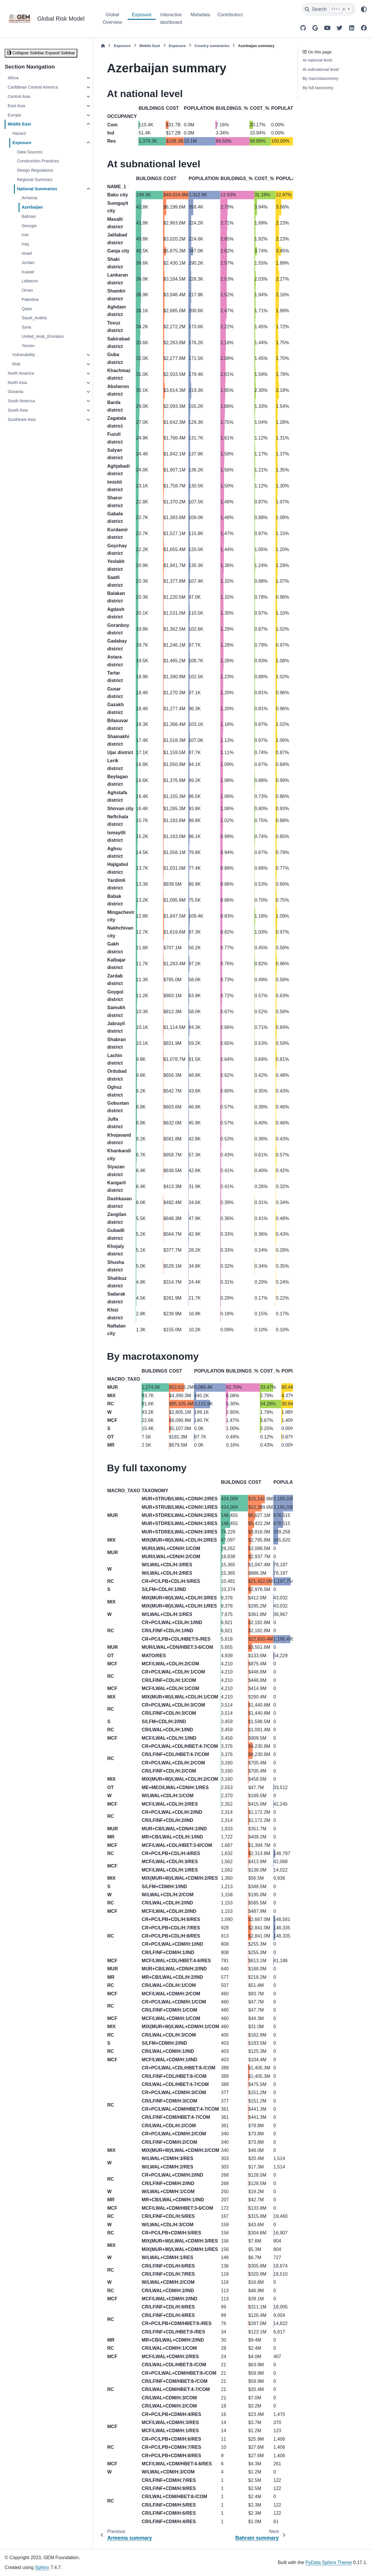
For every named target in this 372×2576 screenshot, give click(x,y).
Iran (25, 234)
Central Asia (19, 96)
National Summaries (37, 188)
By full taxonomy (318, 87)
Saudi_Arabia (34, 317)
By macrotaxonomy (320, 78)
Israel (27, 253)
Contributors (230, 14)
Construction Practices (38, 161)
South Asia (18, 410)
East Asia (16, 105)
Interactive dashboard (171, 18)
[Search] (328, 9)
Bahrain (29, 216)
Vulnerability (23, 354)
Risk (16, 364)
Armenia (29, 197)
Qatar (27, 308)
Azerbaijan (32, 207)
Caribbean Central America (33, 87)
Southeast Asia (21, 419)
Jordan (28, 262)
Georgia (29, 225)
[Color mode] (363, 9)
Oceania (15, 391)
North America (21, 373)
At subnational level (321, 69)
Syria (26, 327)
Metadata (200, 14)
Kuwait (28, 272)
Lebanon (30, 281)
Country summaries (211, 46)
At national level (317, 60)
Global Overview (112, 18)
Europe (14, 115)
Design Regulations (35, 170)
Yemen (28, 345)
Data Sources (29, 152)
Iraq (25, 244)
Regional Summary (34, 179)
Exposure (142, 14)
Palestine (30, 299)
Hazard (19, 133)
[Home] (103, 46)
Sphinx (42, 2567)
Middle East (19, 124)
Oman (27, 290)
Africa (13, 78)
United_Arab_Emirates (43, 336)
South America (21, 401)
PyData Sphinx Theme (328, 2562)
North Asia (17, 382)
